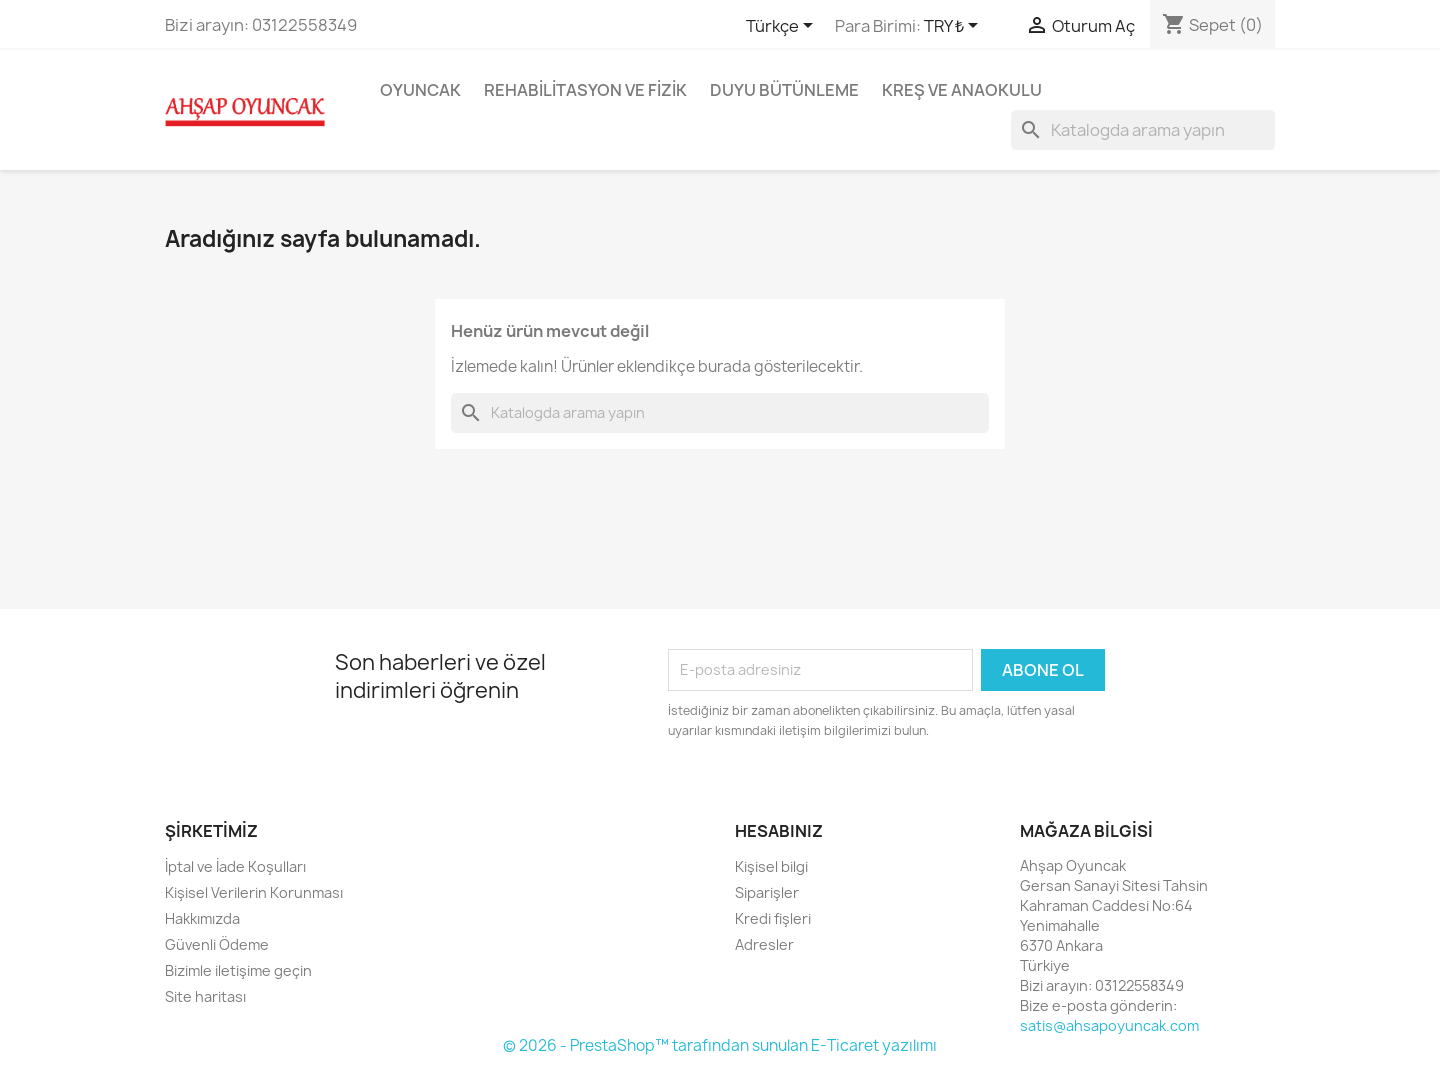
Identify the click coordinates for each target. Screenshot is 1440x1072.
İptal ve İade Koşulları (235, 866)
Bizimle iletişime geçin (238, 970)
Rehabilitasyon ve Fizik (585, 90)
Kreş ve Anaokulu (962, 90)
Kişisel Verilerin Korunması (254, 892)
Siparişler (767, 892)
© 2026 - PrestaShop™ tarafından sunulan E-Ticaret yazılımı (720, 1045)
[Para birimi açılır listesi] (954, 27)
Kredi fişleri (773, 918)
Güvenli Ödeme (217, 944)
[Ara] (1143, 130)
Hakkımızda (202, 918)
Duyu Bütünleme (784, 90)
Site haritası (205, 996)
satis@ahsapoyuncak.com (1109, 1025)
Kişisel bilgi (771, 866)
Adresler (764, 944)
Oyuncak (420, 90)
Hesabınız (779, 831)
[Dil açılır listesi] (783, 27)
